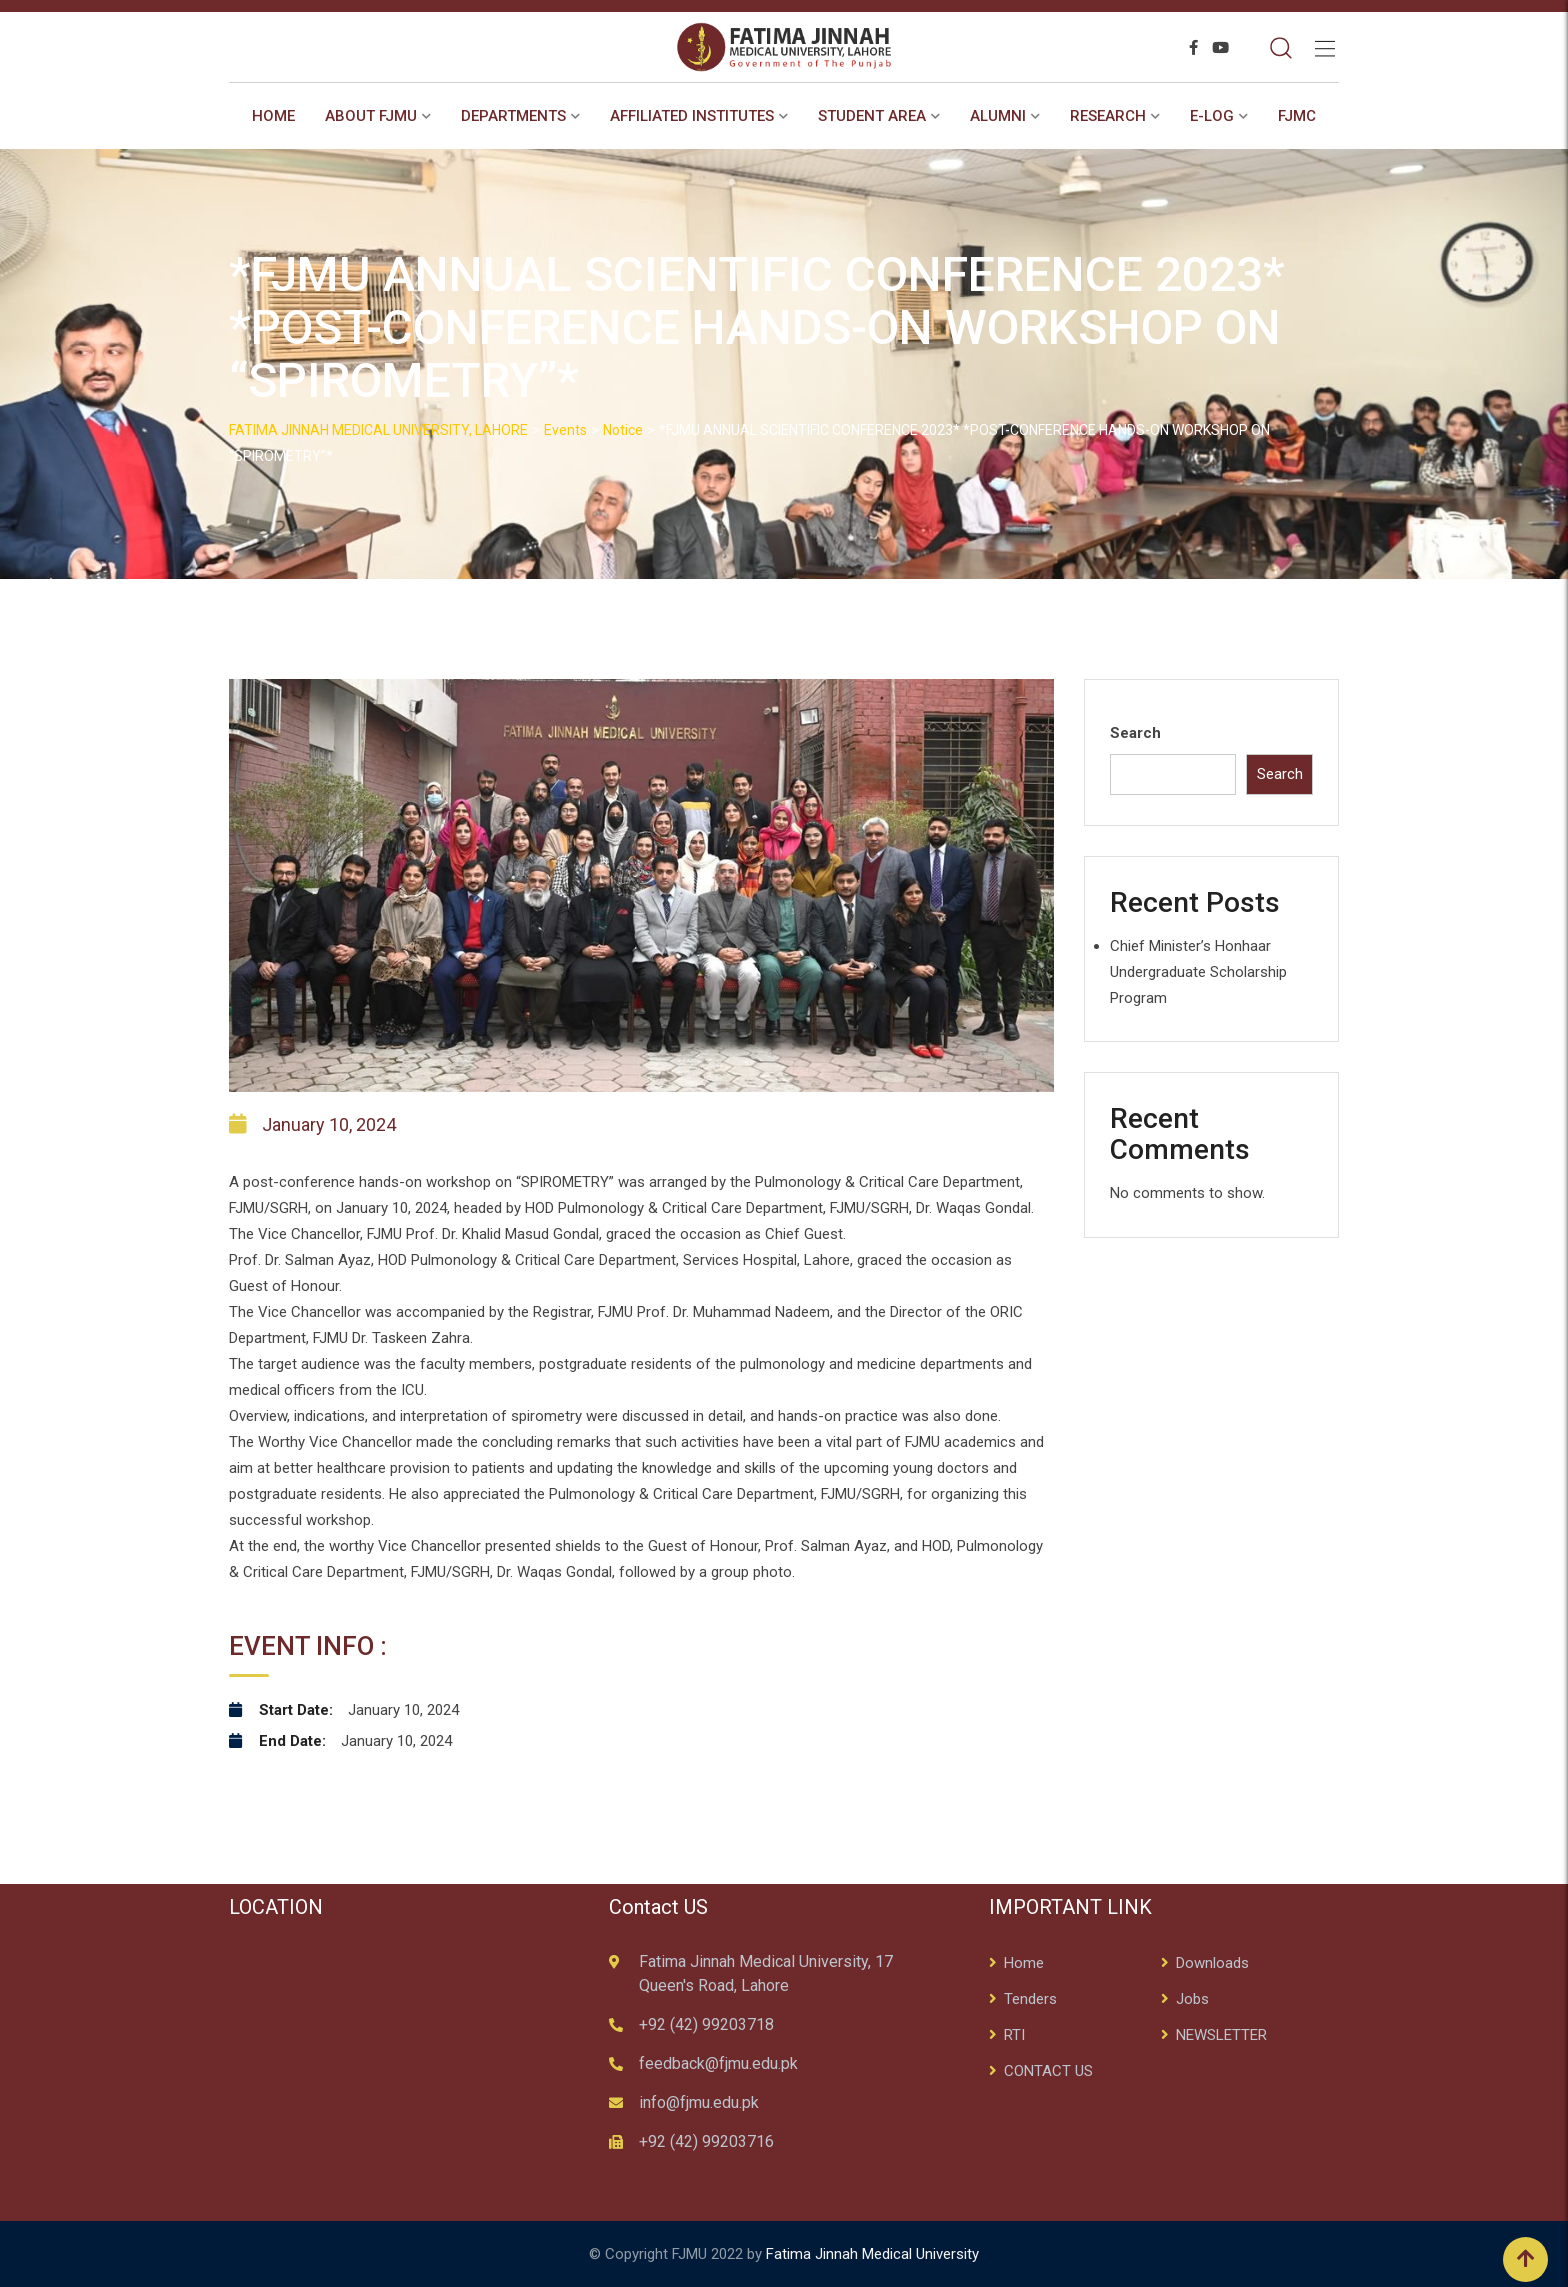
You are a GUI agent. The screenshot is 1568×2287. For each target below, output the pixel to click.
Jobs (1192, 1999)
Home (273, 116)
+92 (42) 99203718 (706, 2024)
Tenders (1030, 1999)
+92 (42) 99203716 (706, 2141)
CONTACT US (1048, 2071)
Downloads (1212, 1963)
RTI (1014, 2035)
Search (1135, 733)
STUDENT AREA (872, 116)
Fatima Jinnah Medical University (872, 2254)
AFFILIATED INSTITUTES (692, 116)
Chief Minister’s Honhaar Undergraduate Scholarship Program (1198, 972)
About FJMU (371, 116)
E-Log (1212, 116)
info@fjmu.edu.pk (699, 2102)
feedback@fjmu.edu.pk (718, 2063)
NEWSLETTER (1221, 2035)
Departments (513, 116)
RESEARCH (1108, 116)
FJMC (1297, 116)
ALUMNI (998, 116)
